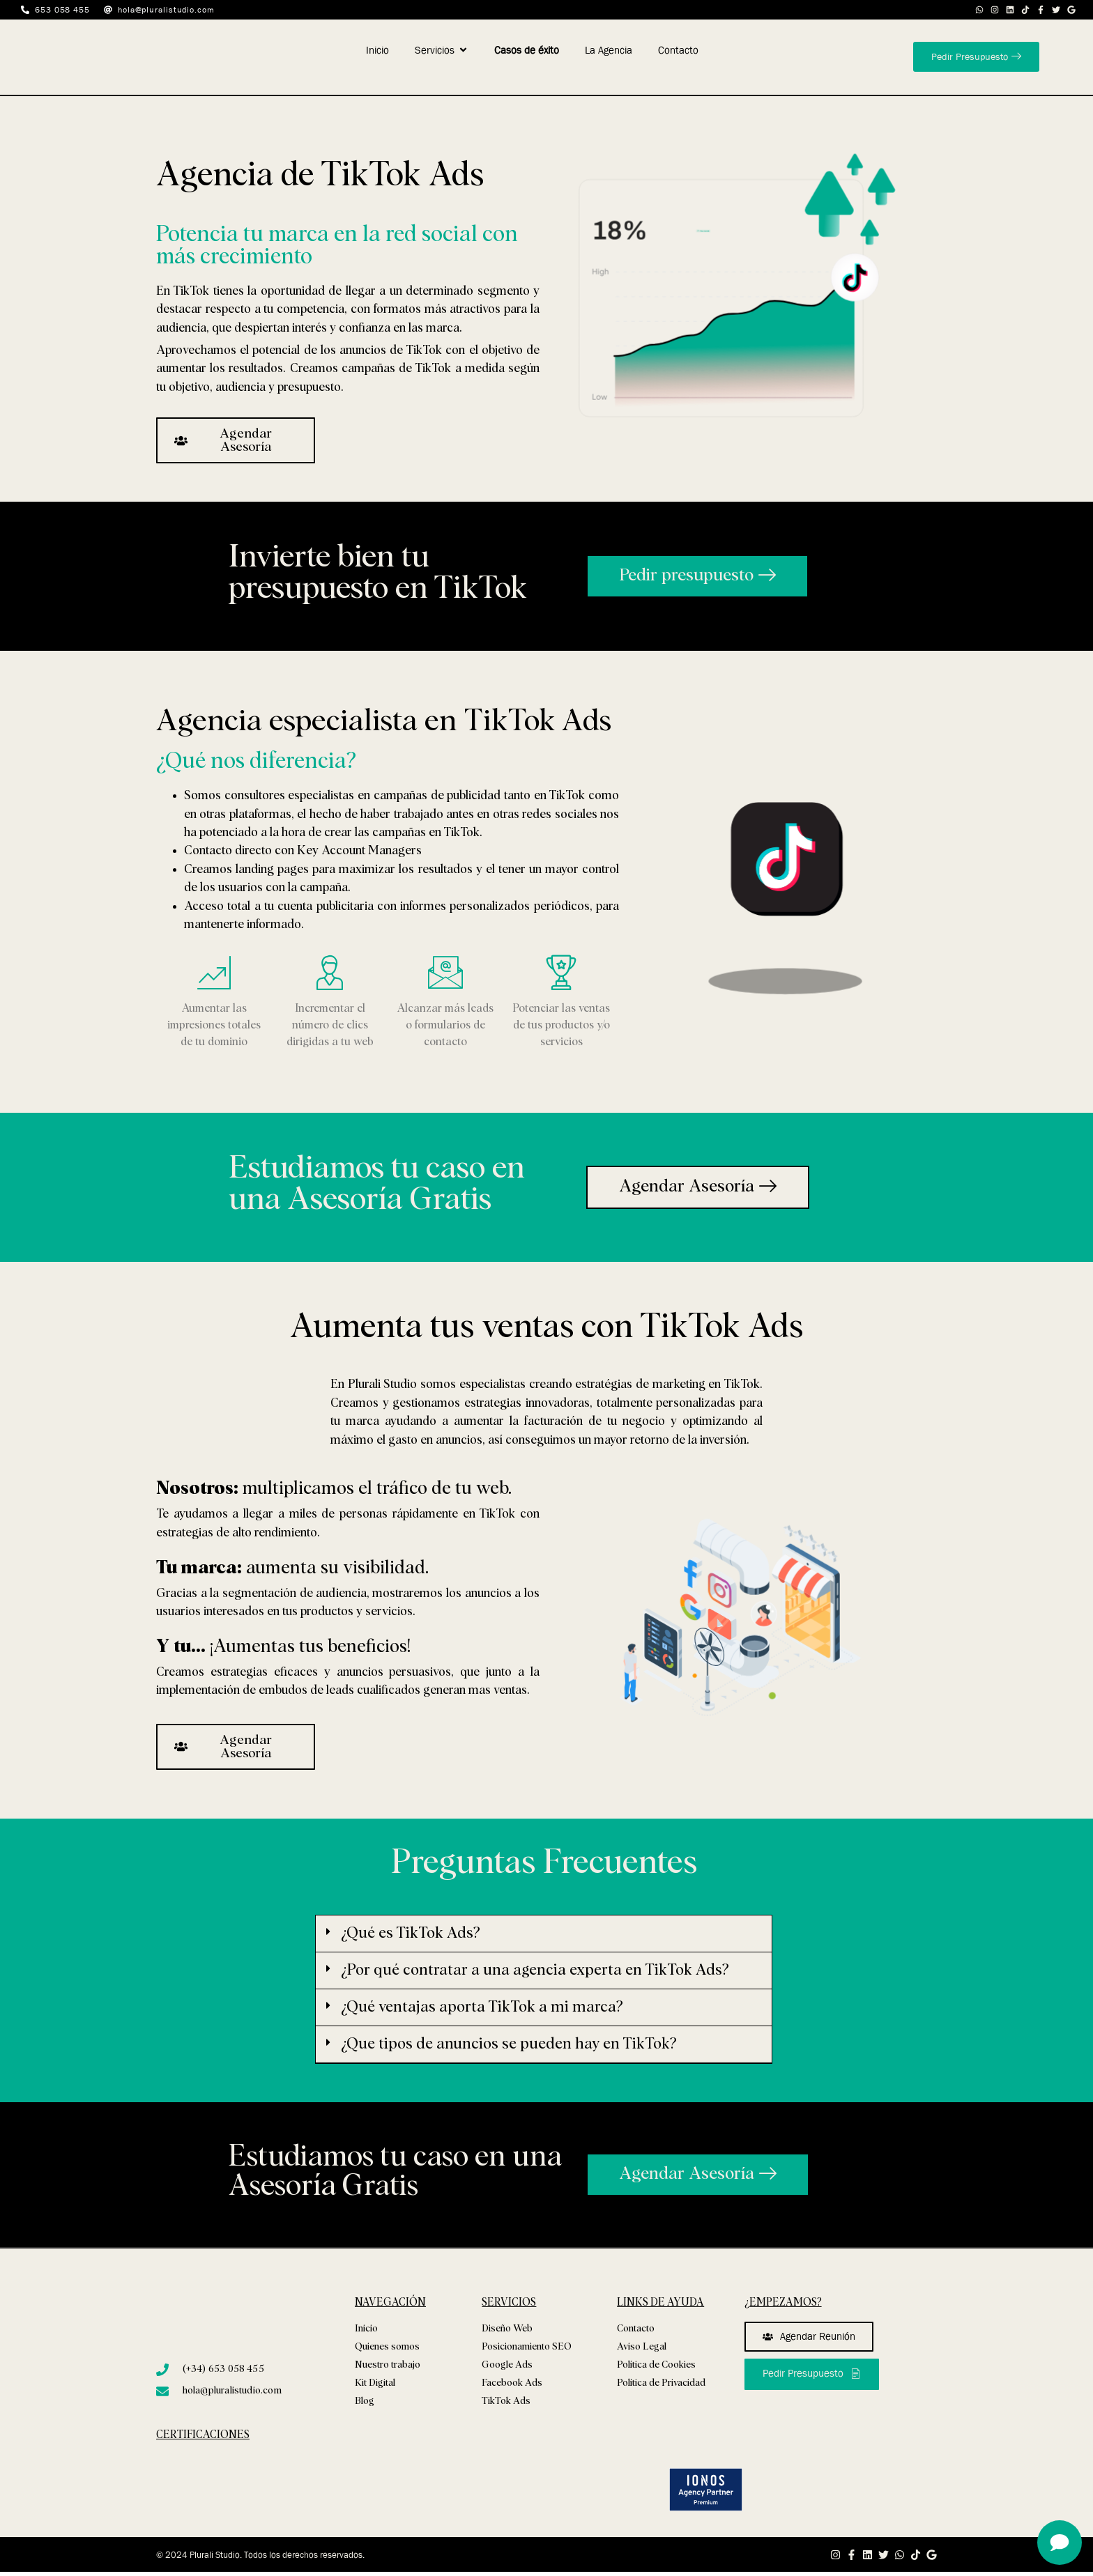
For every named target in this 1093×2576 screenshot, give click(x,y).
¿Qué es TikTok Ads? (410, 1933)
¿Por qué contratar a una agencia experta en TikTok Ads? (535, 1970)
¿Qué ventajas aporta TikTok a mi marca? (482, 2007)
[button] (544, 1933)
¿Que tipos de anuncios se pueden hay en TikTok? (509, 2044)
